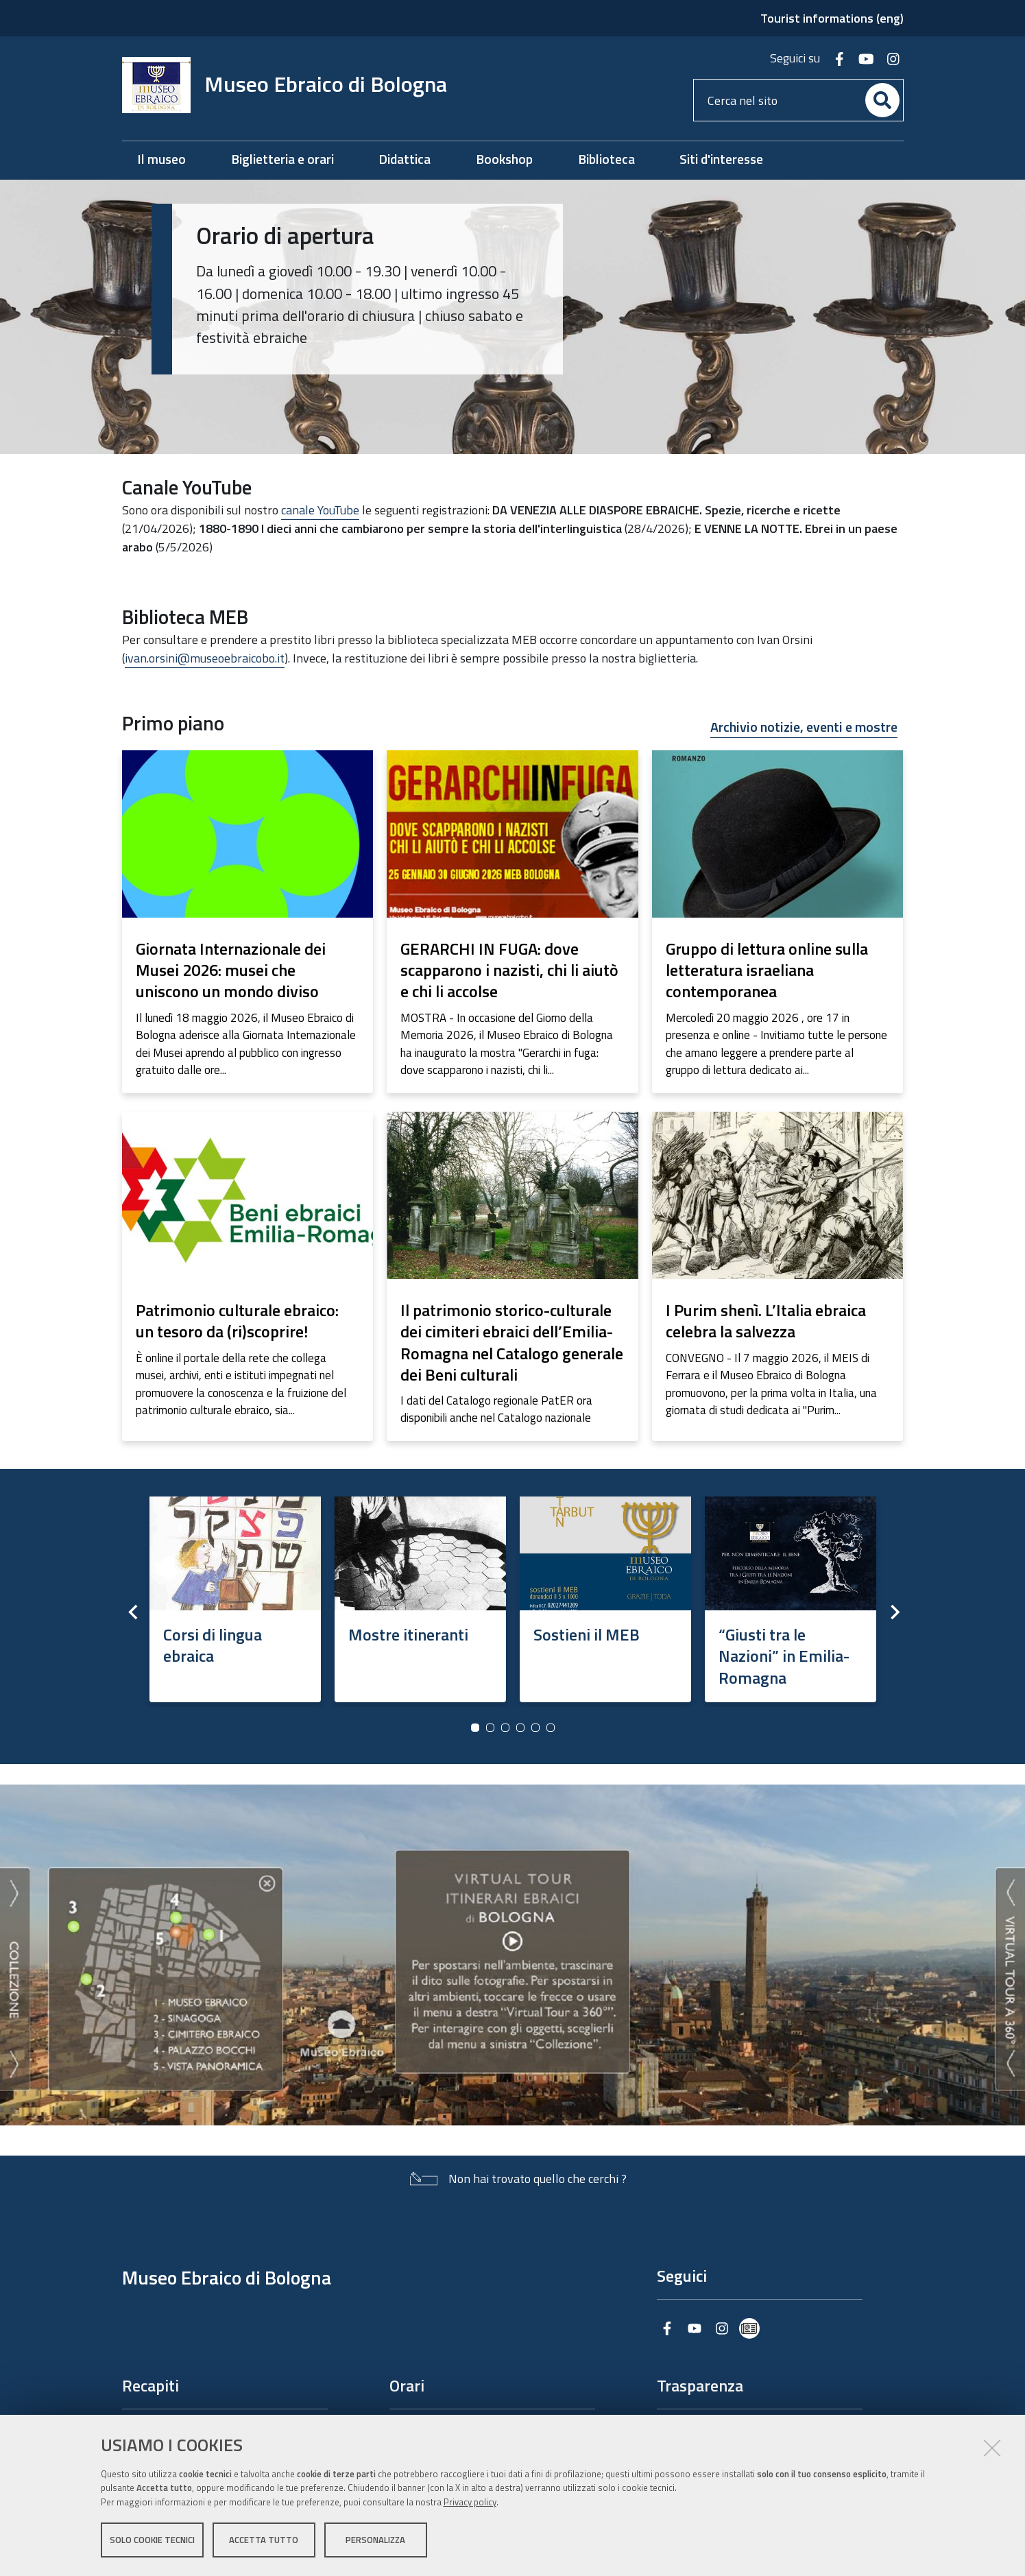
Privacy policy (470, 2502)
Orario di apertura (285, 235)
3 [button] (505, 1728)
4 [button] (520, 1728)
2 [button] (490, 1728)
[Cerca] (882, 100)
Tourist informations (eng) (832, 18)
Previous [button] (132, 1611)
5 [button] (535, 1728)
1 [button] (475, 1728)
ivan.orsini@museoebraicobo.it (205, 658)
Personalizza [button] (375, 2540)
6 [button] (550, 1728)
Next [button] (893, 1611)
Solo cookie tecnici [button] (152, 2540)
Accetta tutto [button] (263, 2540)
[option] (235, 1595)
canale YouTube (320, 510)
